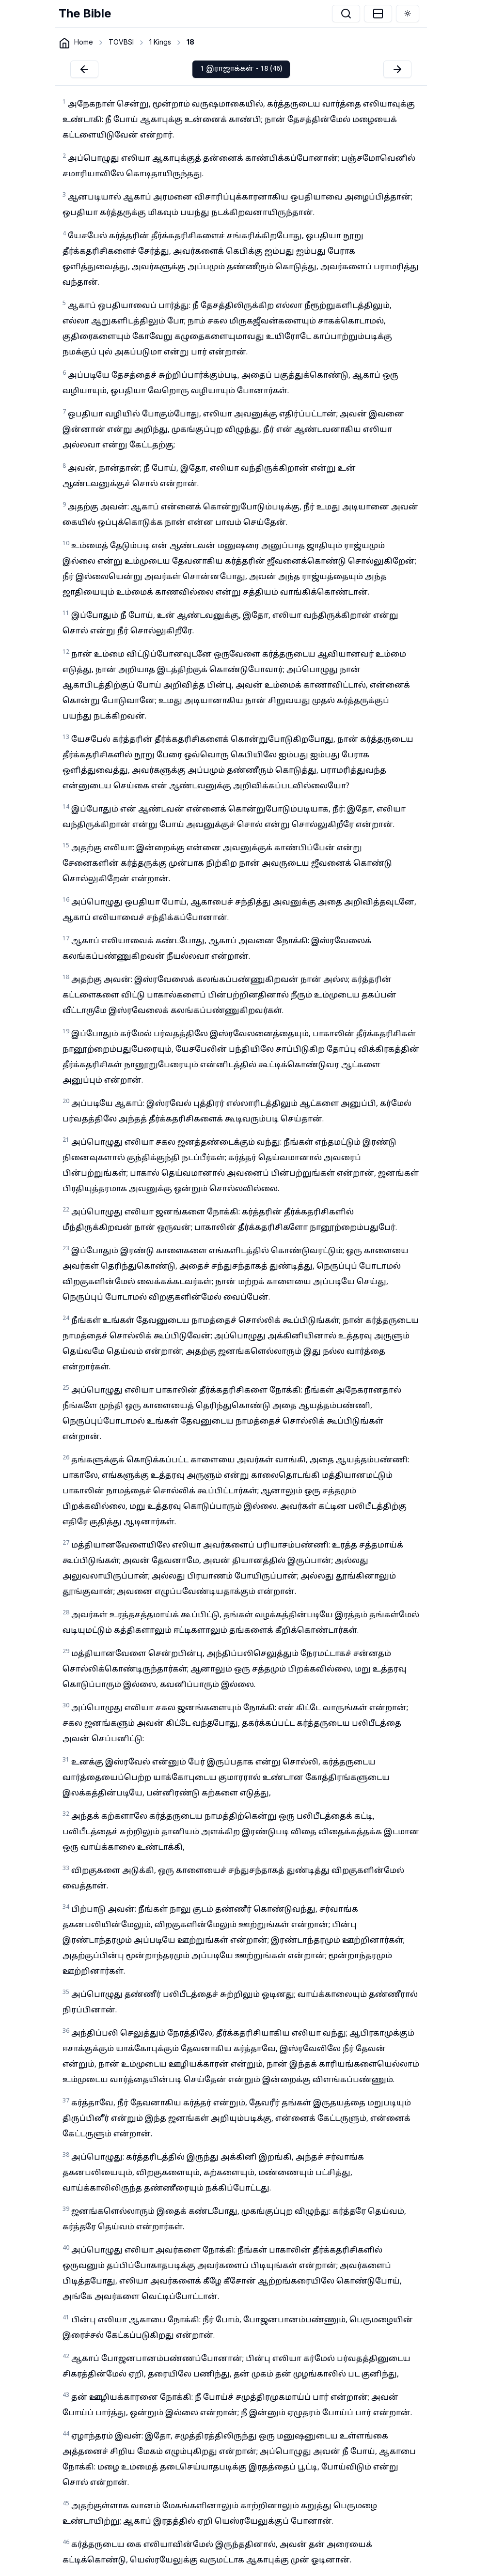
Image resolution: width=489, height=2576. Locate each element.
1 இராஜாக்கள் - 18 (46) (241, 69)
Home (83, 42)
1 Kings (160, 42)
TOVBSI (121, 42)
